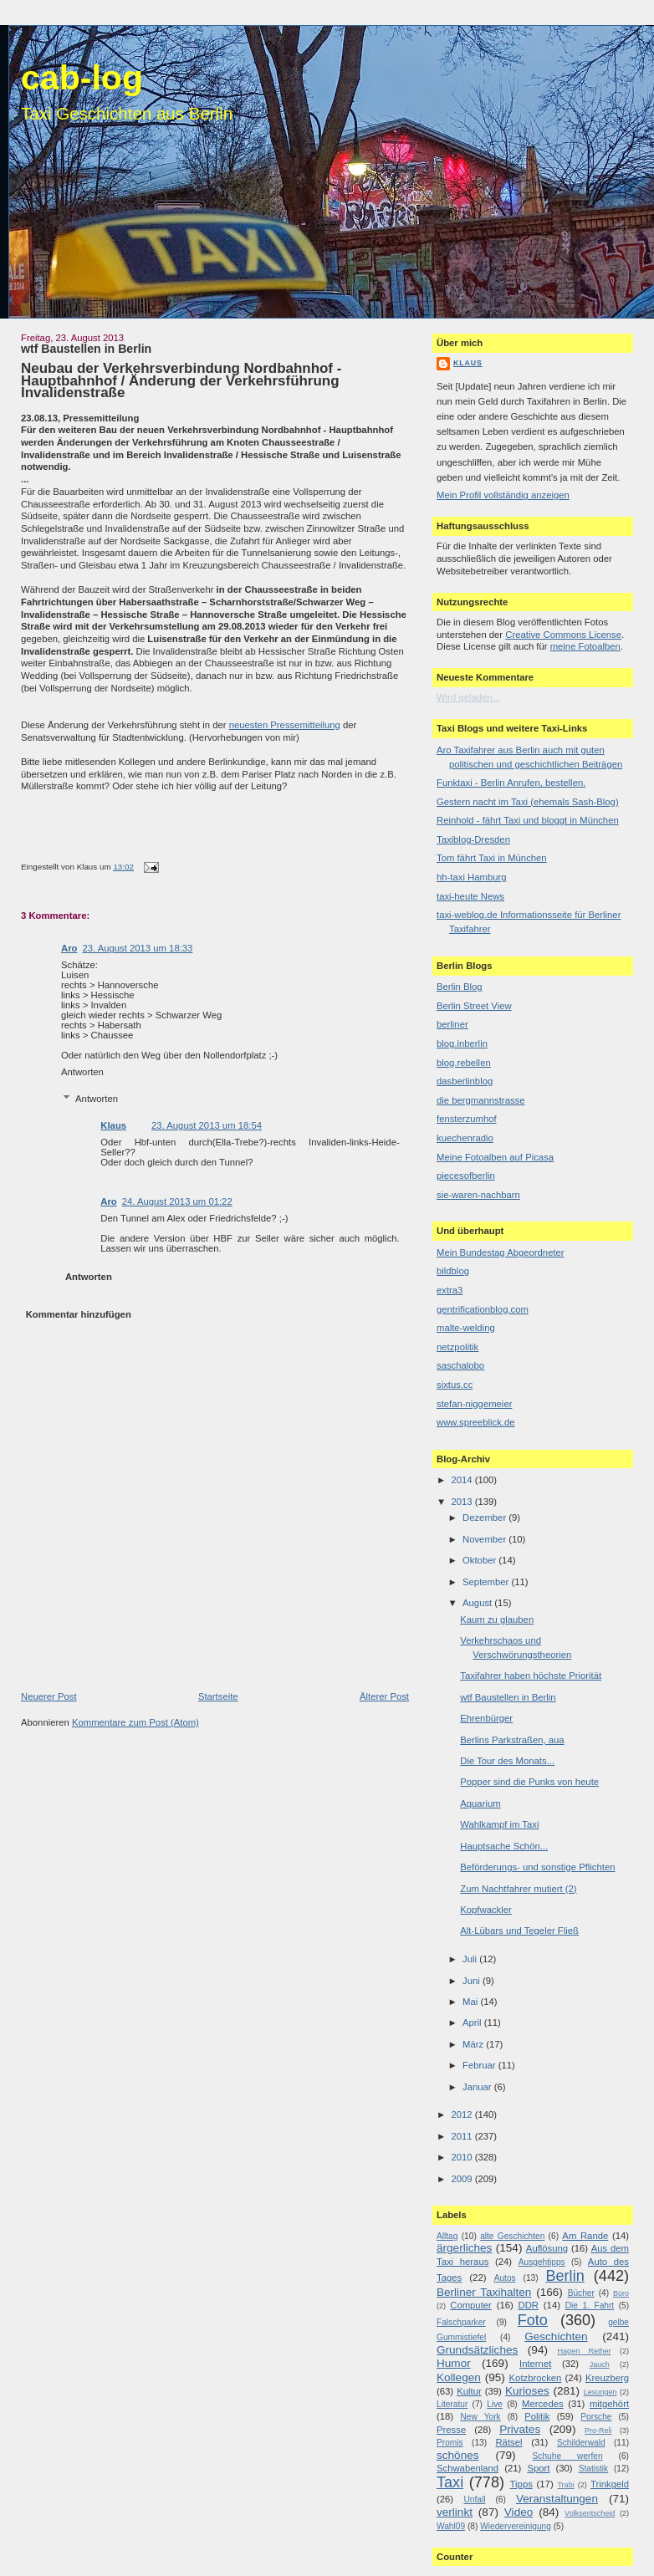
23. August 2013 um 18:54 (206, 1125)
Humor (454, 2363)
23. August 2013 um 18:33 (137, 948)
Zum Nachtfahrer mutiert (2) (518, 1889)
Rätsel (508, 2442)
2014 (462, 1480)
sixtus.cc (455, 1385)
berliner (452, 1024)
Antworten (82, 1072)
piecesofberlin (466, 1176)
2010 (462, 2157)
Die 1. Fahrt (589, 2305)
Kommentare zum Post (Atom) (135, 1722)
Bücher (581, 2293)
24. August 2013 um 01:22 (177, 1201)
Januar (478, 2087)
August (478, 1603)
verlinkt (455, 2512)
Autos (505, 2278)
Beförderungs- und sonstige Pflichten (537, 1867)
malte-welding (466, 1328)
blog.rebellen (464, 1063)
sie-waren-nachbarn (478, 1195)
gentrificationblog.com (483, 1309)
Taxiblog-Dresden (473, 839)
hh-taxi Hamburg (472, 877)
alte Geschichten (512, 2236)
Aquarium (480, 1803)
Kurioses (527, 2391)
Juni (472, 1981)
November (485, 1539)
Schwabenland (467, 2468)
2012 (462, 2114)
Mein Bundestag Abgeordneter (501, 1252)
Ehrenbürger (486, 1718)
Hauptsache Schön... (504, 1846)
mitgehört (609, 2404)
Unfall (474, 2499)
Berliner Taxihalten (484, 2292)
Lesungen (600, 2392)
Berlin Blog (460, 987)
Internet (535, 2364)
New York (480, 2416)
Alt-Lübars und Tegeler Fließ (519, 1931)
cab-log (82, 78)
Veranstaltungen (557, 2498)
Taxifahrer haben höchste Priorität (530, 1676)
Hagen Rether (584, 2351)
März (474, 2044)
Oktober (480, 1560)
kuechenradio (465, 1138)
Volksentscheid (590, 2513)
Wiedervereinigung (515, 2526)
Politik (536, 2416)
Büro (621, 2293)
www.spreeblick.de (476, 1422)
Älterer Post (384, 1696)
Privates (519, 2429)
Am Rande (585, 2236)
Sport (538, 2468)
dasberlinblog (465, 1081)
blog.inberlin (462, 1043)
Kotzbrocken (535, 2378)
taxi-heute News (470, 896)
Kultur (469, 2391)
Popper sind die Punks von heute (529, 1782)
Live (495, 2404)
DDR (529, 2305)
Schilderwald (581, 2442)
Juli (470, 1959)
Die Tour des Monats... (507, 1761)
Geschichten (555, 2336)
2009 (462, 2179)
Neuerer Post (49, 1696)
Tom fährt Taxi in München (492, 858)
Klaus (113, 1125)
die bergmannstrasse (481, 1100)
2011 (462, 2136)
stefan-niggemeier (474, 1404)
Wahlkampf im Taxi (499, 1824)
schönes (458, 2455)
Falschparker (461, 2322)
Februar (480, 2065)
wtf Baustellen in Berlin (86, 348)
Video (518, 2512)
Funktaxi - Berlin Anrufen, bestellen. (511, 783)
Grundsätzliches (477, 2350)
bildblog (453, 1271)
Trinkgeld (609, 2484)
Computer (471, 2305)
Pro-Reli (598, 2430)
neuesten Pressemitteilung (284, 725)
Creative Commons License (563, 635)
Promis (450, 2442)
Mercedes (543, 2404)
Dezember (485, 1517)
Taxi (450, 2482)
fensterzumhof (467, 1119)
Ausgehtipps (542, 2262)
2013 (462, 1502)
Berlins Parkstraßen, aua (512, 1740)
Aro (69, 948)
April (473, 2022)
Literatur (452, 2404)
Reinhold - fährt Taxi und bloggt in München (528, 820)
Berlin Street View (474, 1006)
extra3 (449, 1290)
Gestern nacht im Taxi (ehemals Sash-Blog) (528, 802)
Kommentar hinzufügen (78, 1314)
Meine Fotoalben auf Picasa (495, 1157)
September (486, 1582)
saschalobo (460, 1365)
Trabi (565, 2485)
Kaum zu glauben (497, 1619)
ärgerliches (464, 2248)
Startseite (218, 1696)
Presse (451, 2430)
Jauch (600, 2364)
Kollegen (459, 2377)
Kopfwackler (486, 1910)
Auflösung (547, 2248)
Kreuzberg (607, 2378)
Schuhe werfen (568, 2456)
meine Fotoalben (585, 646)
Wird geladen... (468, 697)
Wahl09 (451, 2526)
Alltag (447, 2236)
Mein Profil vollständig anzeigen (503, 495)
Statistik (594, 2468)
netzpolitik (457, 1347)
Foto (533, 2320)
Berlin (564, 2275)
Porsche (595, 2416)
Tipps (521, 2484)
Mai (471, 2002)
